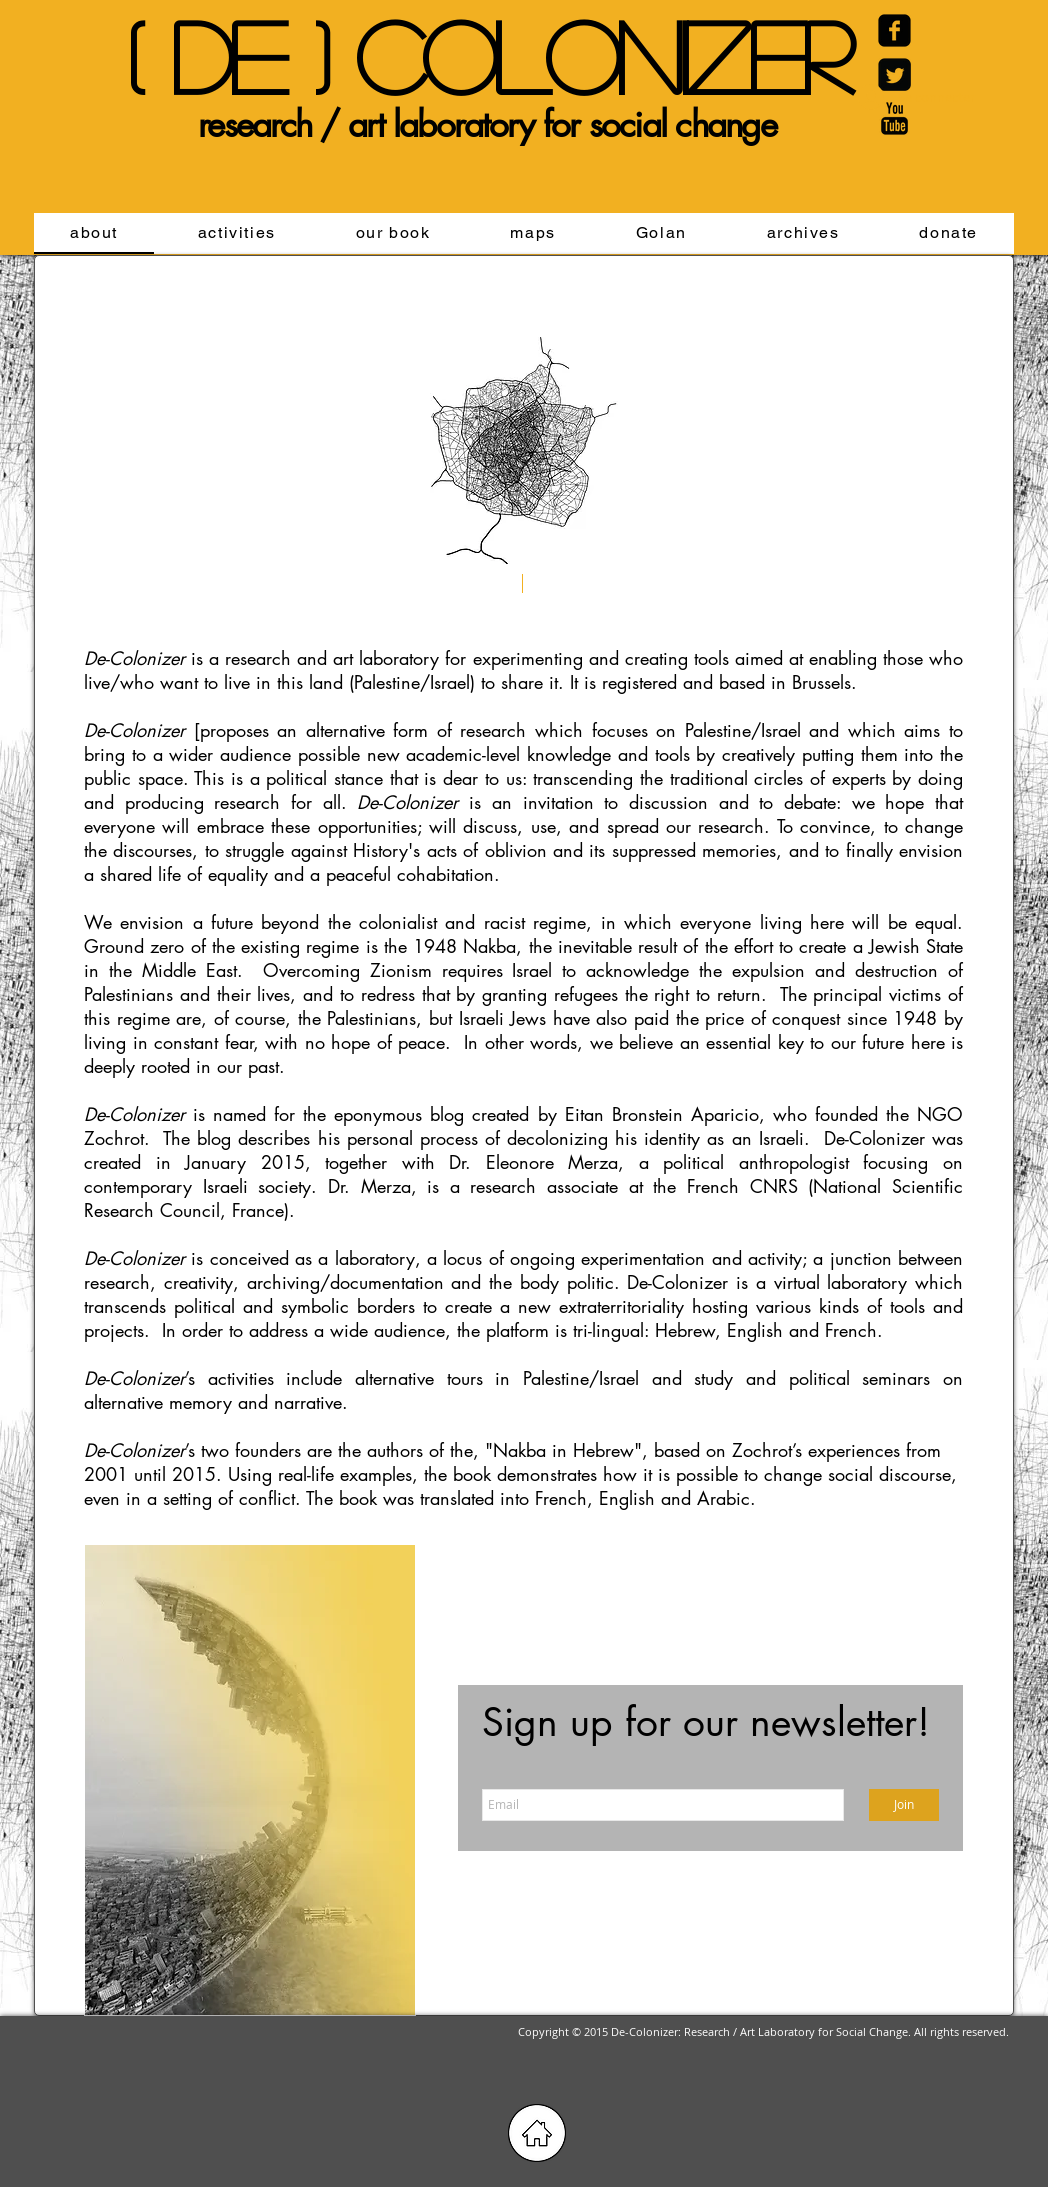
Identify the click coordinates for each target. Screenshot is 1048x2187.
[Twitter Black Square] (894, 74)
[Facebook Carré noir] (894, 30)
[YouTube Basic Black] (894, 118)
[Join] (904, 1805)
